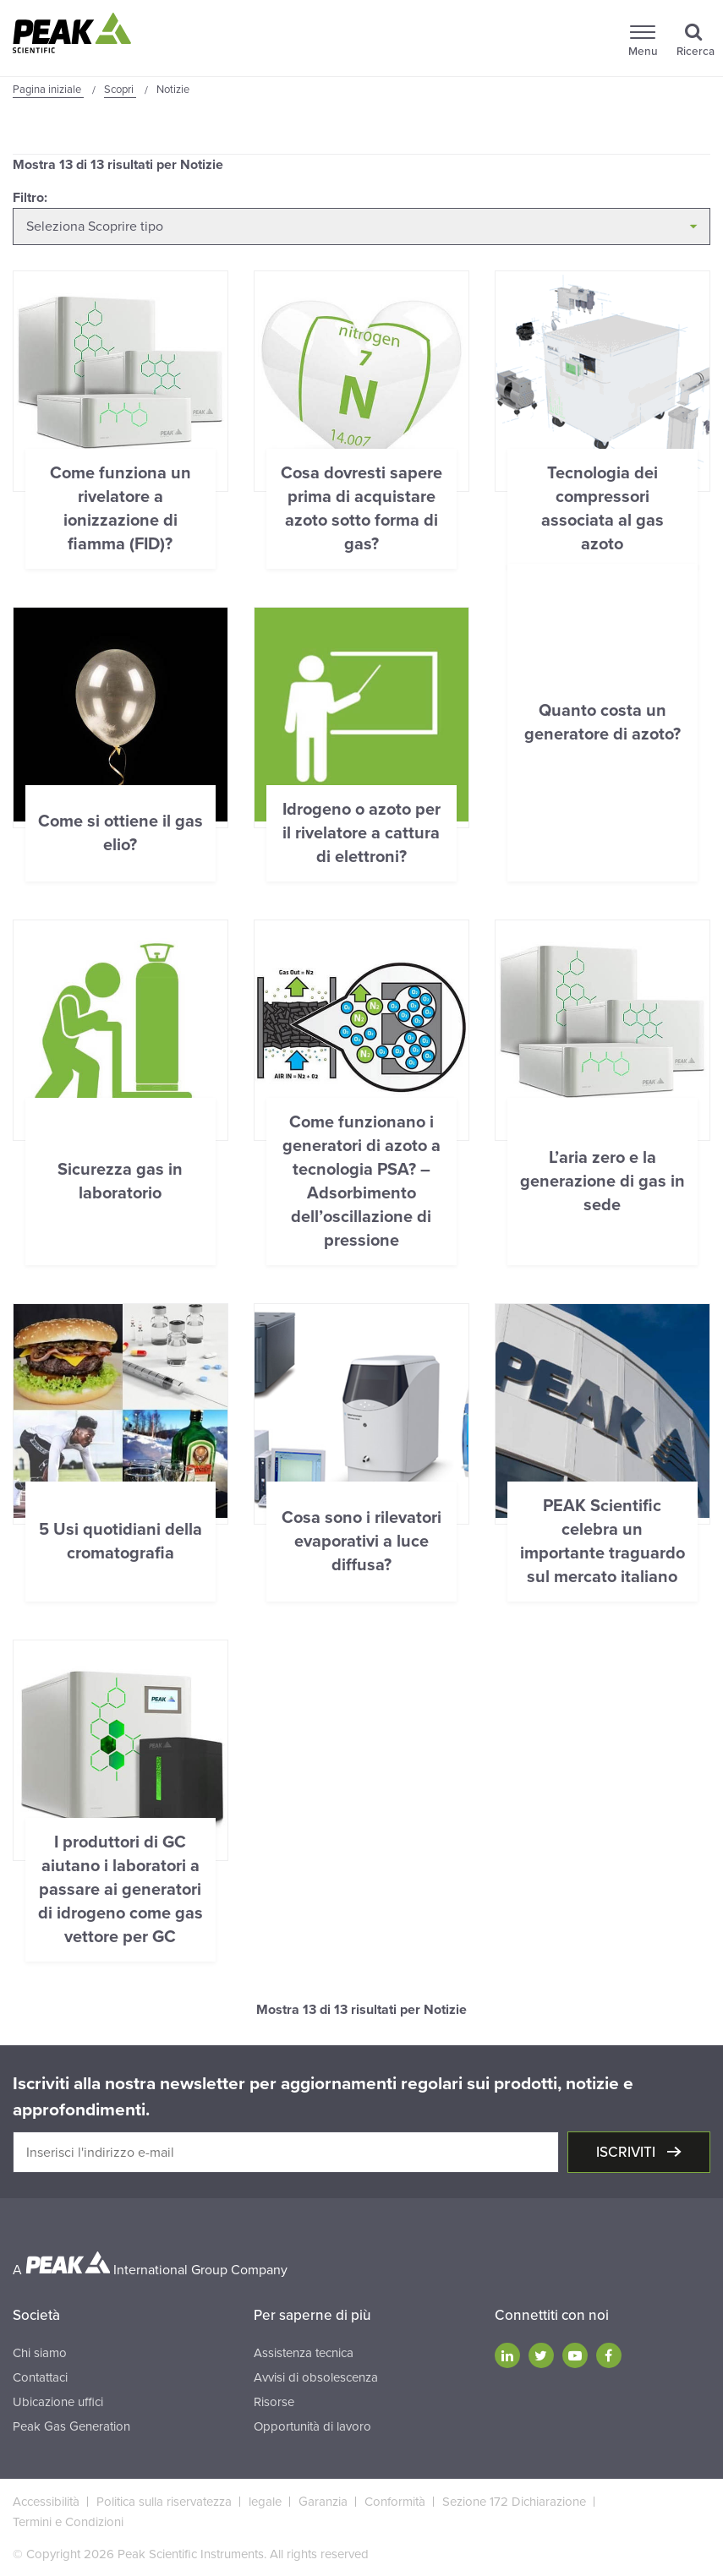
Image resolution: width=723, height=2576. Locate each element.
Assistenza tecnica (303, 2352)
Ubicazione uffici (58, 2402)
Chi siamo (40, 2352)
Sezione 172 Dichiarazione (514, 2501)
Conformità (394, 2501)
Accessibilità (46, 2501)
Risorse (274, 2402)
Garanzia (323, 2501)
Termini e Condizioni (68, 2522)
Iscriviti (627, 2152)
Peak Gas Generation (71, 2426)
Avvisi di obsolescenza (316, 2377)
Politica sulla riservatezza (164, 2501)
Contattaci (40, 2377)
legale (265, 2501)
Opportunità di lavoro (312, 2426)
